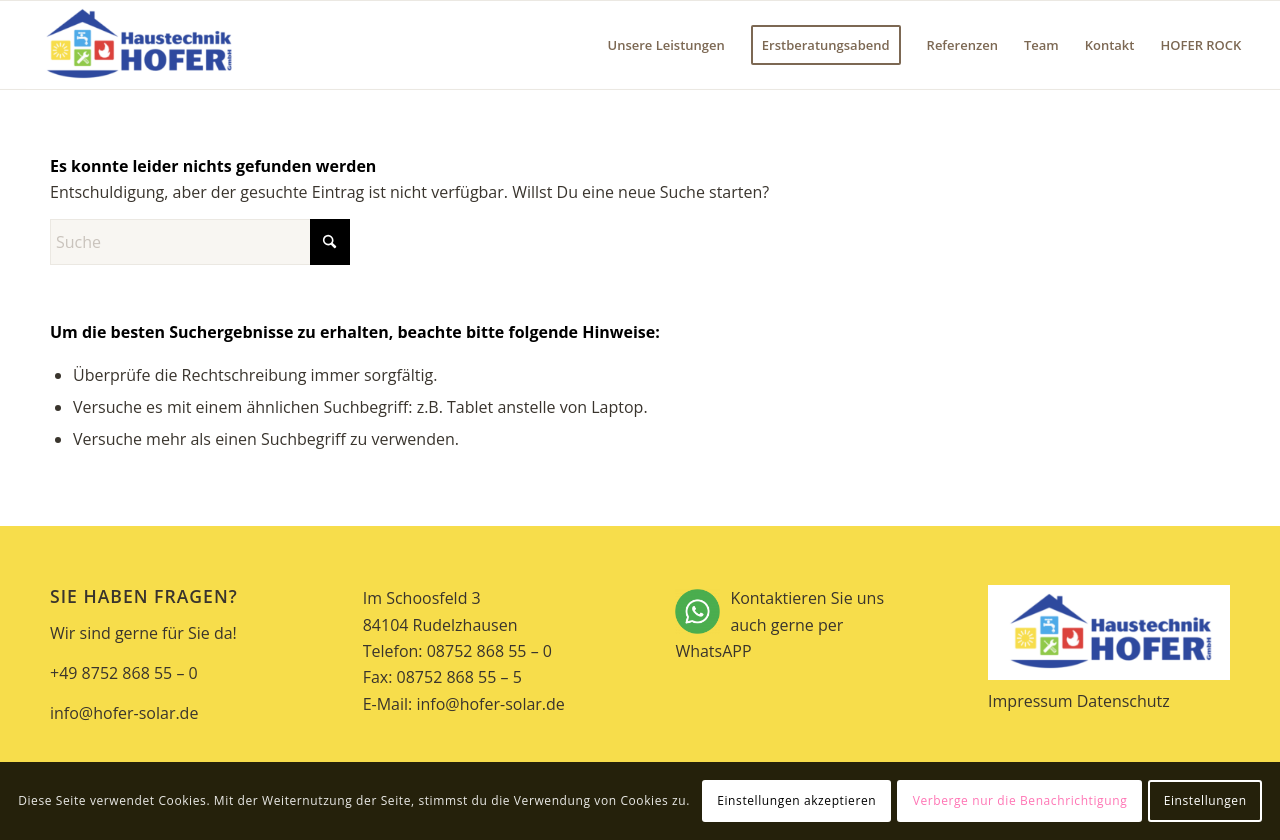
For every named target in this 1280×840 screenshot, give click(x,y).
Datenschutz (1123, 701)
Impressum (1030, 701)
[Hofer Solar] (138, 45)
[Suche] (200, 242)
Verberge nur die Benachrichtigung (1020, 800)
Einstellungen (1205, 800)
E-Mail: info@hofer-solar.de (464, 704)
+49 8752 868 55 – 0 (124, 673)
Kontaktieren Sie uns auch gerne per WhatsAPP (796, 625)
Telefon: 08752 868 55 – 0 (457, 651)
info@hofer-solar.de (124, 713)
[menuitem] (665, 45)
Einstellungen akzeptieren (796, 800)
